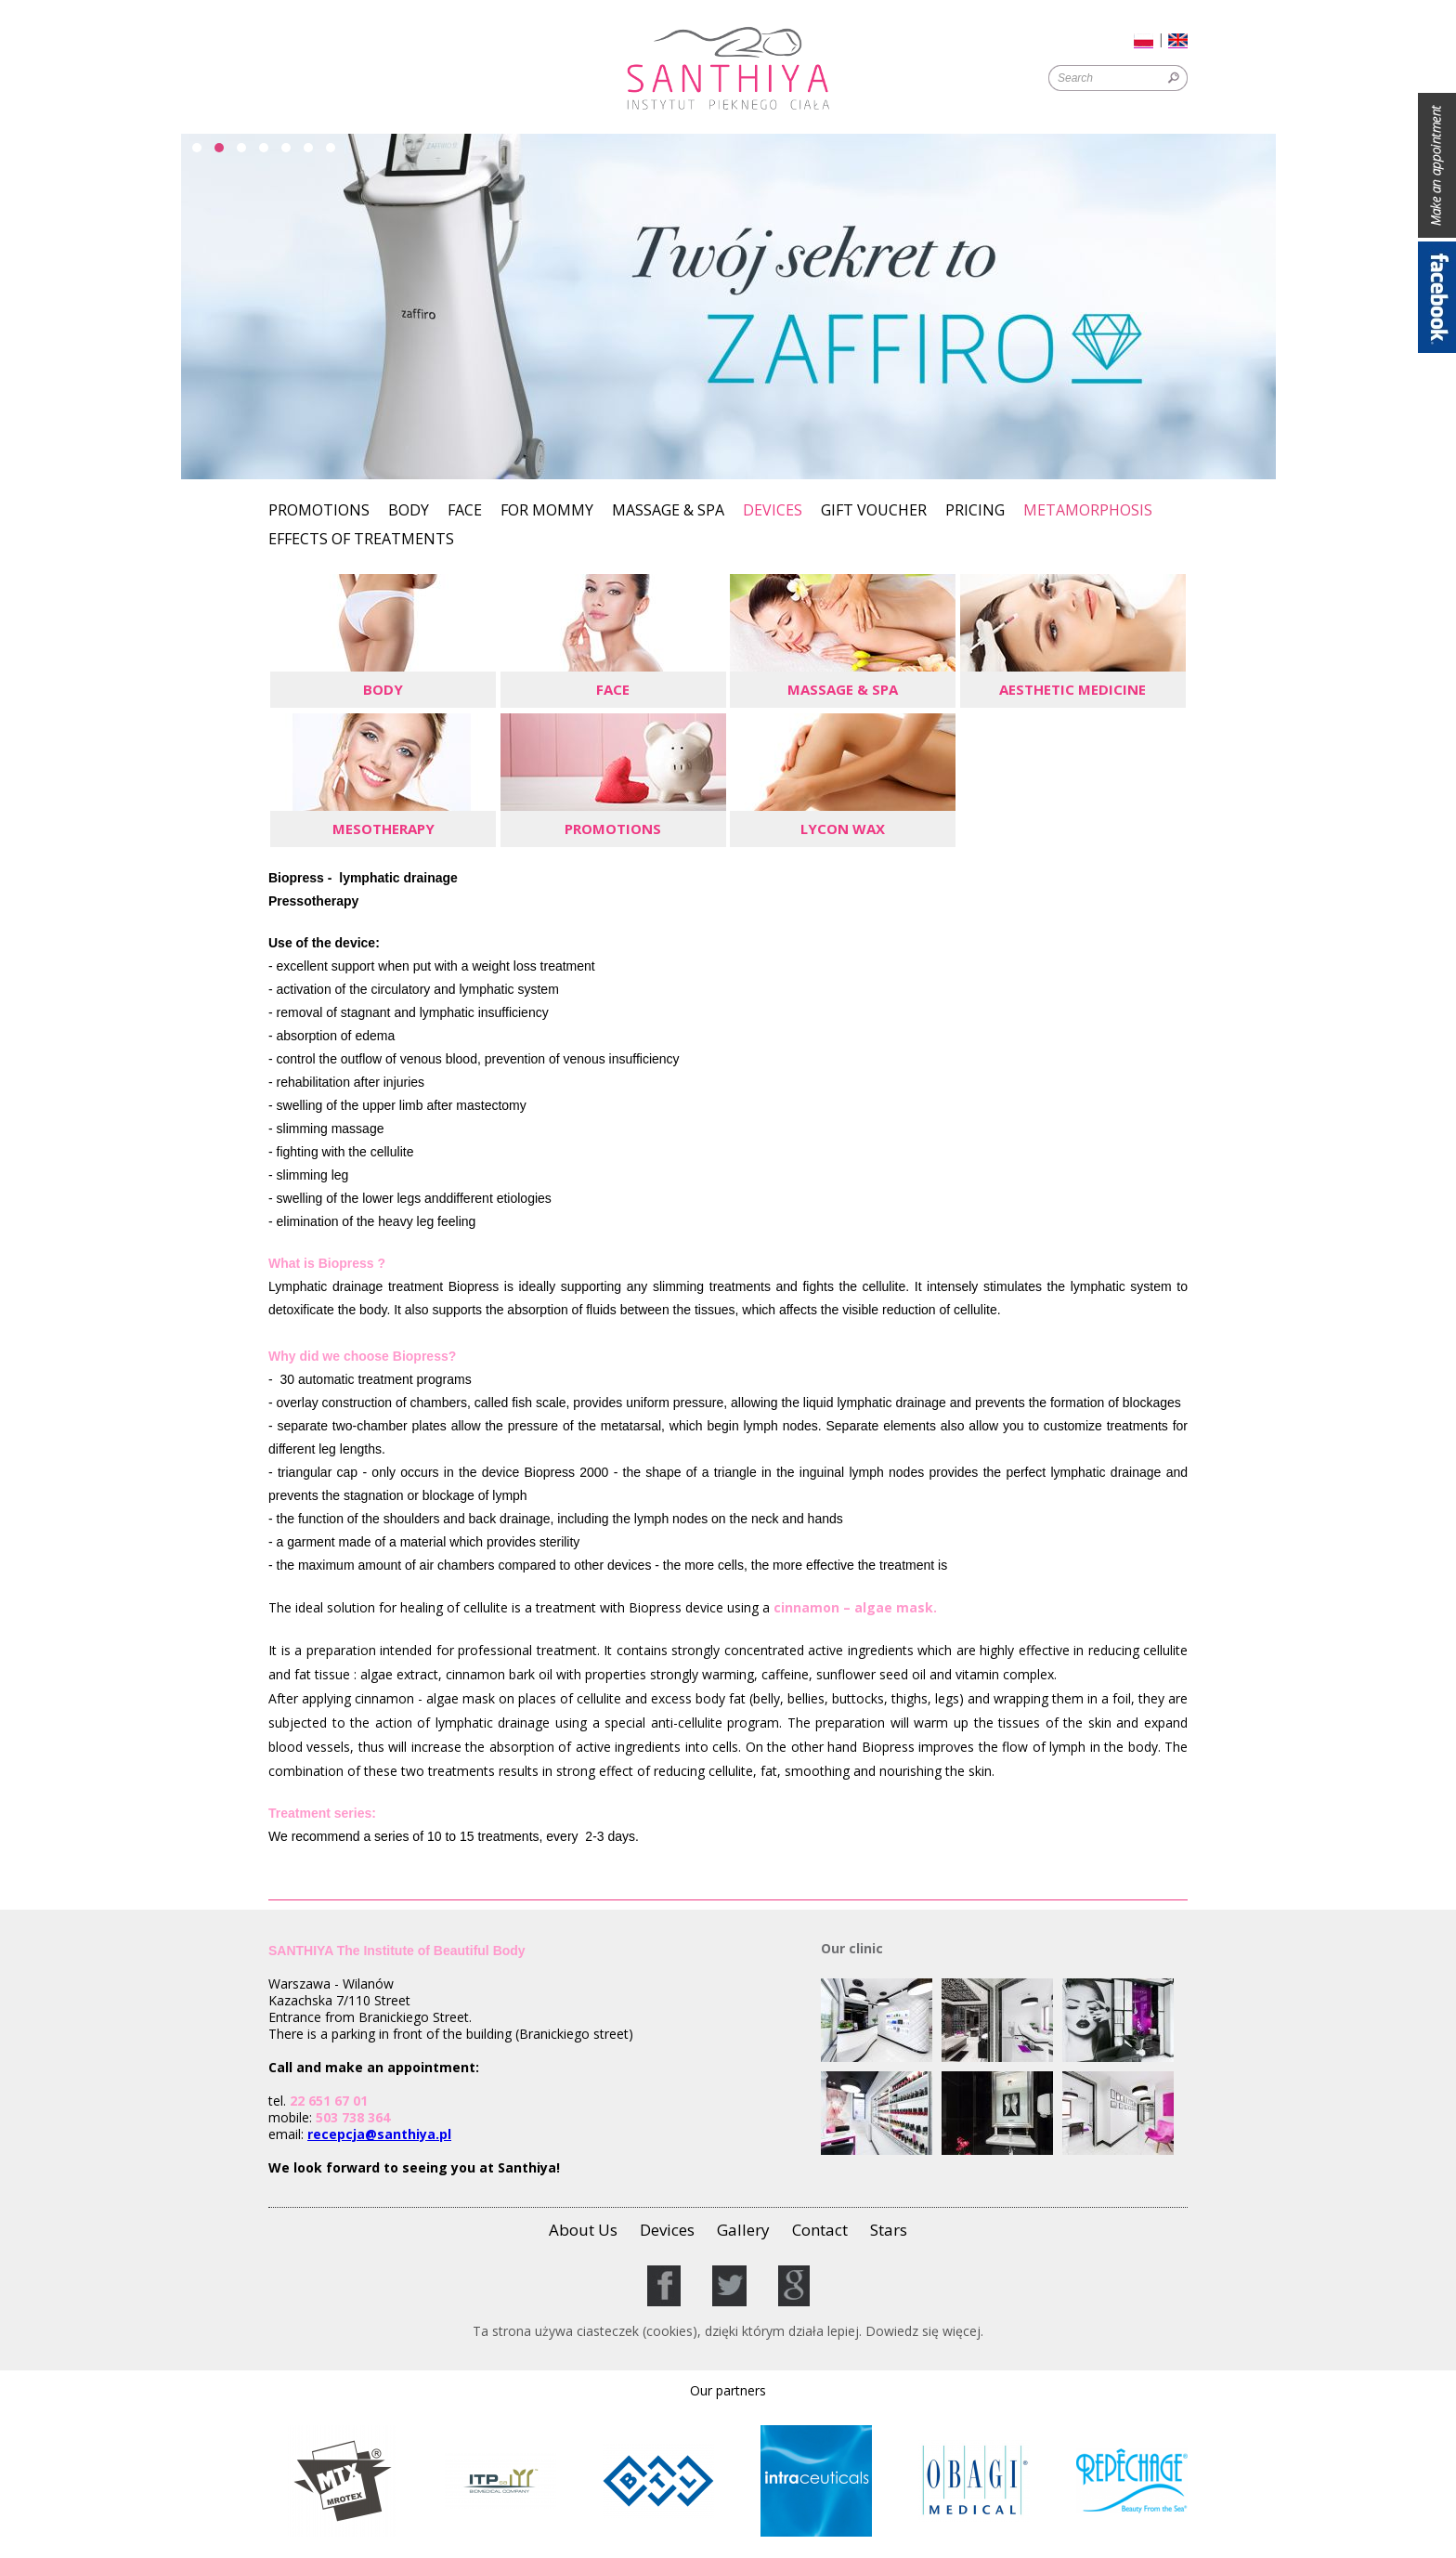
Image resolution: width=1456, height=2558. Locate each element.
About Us (583, 2229)
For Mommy (546, 511)
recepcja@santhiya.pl (379, 2134)
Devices (772, 509)
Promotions (319, 511)
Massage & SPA (668, 511)
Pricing (975, 511)
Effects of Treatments (361, 540)
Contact (820, 2229)
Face (465, 511)
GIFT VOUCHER (874, 511)
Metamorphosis (1087, 511)
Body (408, 511)
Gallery (743, 2229)
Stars (888, 2229)
